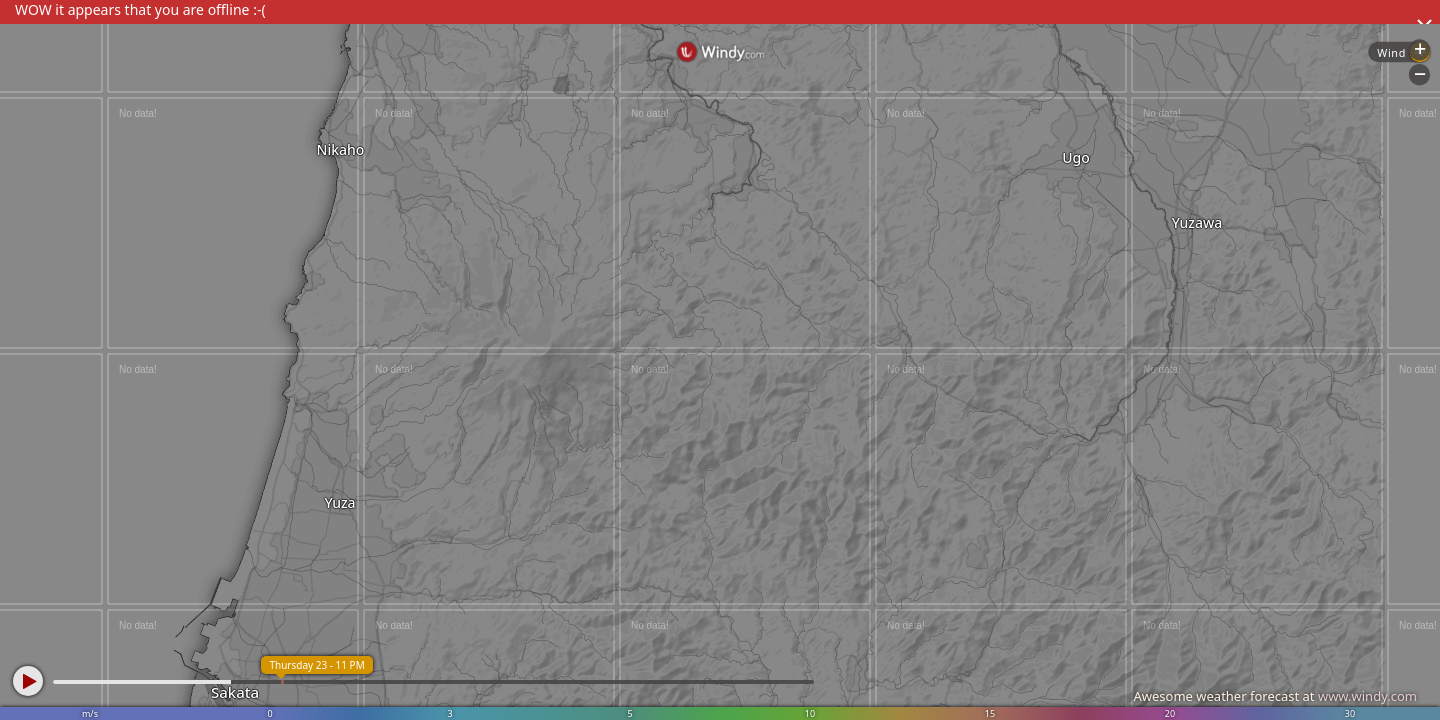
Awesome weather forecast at (1275, 696)
